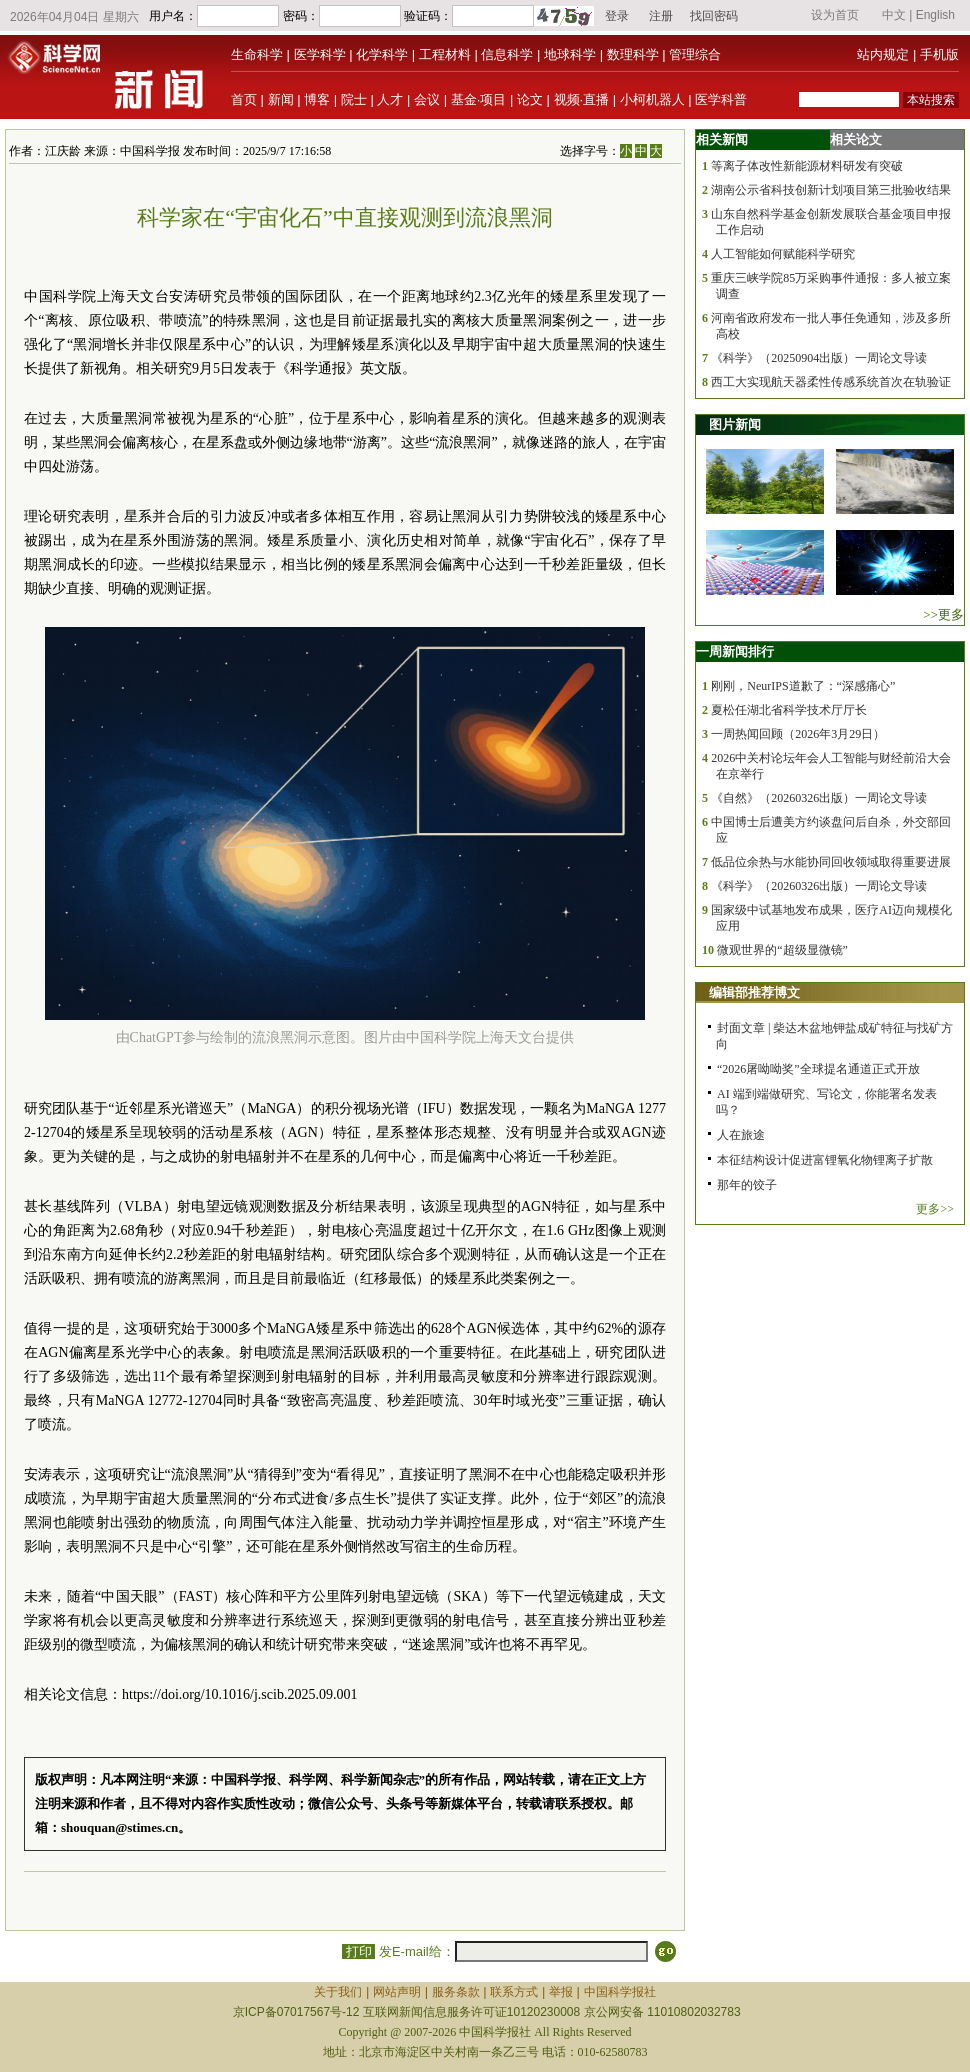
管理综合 (695, 54)
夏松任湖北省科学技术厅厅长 (789, 710)
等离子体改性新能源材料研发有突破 (807, 166)
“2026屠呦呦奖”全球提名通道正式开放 (818, 1069)
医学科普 (721, 99)
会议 (427, 99)
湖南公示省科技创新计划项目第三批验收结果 (831, 190)
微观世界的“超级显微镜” (782, 950)
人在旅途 (741, 1135)
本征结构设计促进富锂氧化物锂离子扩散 (825, 1160)
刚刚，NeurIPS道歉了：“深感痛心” (803, 686)
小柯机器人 (652, 99)
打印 (358, 1951)
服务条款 (456, 1992)
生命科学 (257, 54)
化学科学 (382, 54)
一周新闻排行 (735, 651)
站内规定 (883, 54)
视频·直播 (582, 99)
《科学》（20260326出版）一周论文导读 (819, 886)
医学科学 (320, 54)
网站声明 (397, 1992)
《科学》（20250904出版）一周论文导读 (819, 358)
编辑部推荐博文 (754, 992)
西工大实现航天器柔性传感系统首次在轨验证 (831, 382)
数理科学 (633, 54)
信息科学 (507, 54)
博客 (317, 99)
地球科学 (570, 54)
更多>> (935, 1209)
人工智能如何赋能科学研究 (783, 254)
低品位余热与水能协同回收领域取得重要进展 (831, 862)
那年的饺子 (747, 1185)
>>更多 (943, 614)
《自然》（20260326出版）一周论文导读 (819, 798)
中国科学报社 (620, 1992)
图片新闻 (735, 424)
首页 (244, 99)
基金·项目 (479, 99)
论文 (530, 99)
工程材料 (445, 54)
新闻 (281, 99)
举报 (561, 1992)
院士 (354, 99)
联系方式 (514, 1992)
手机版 (939, 54)
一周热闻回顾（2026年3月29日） (798, 734)
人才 (390, 99)
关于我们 (338, 1992)
